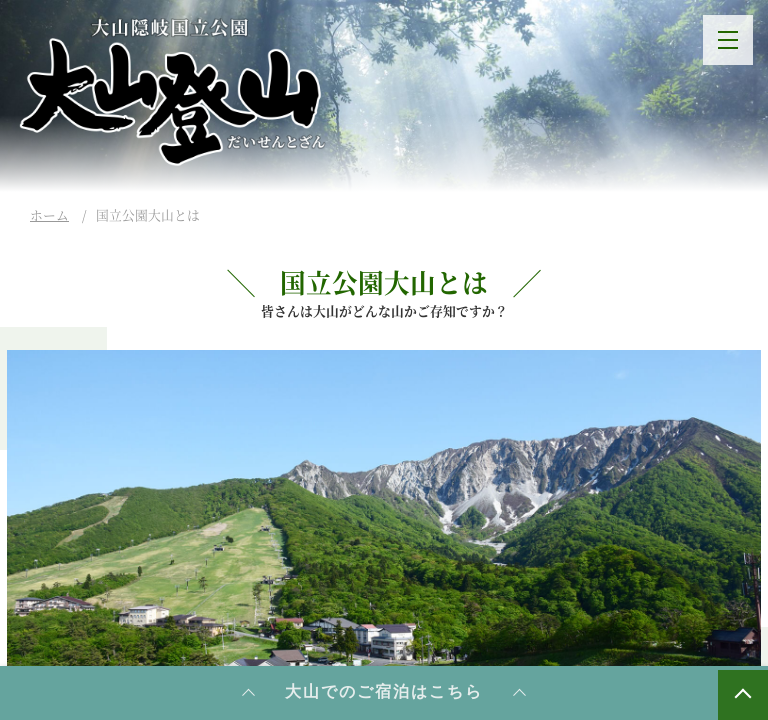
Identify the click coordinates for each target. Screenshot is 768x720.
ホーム (49, 214)
